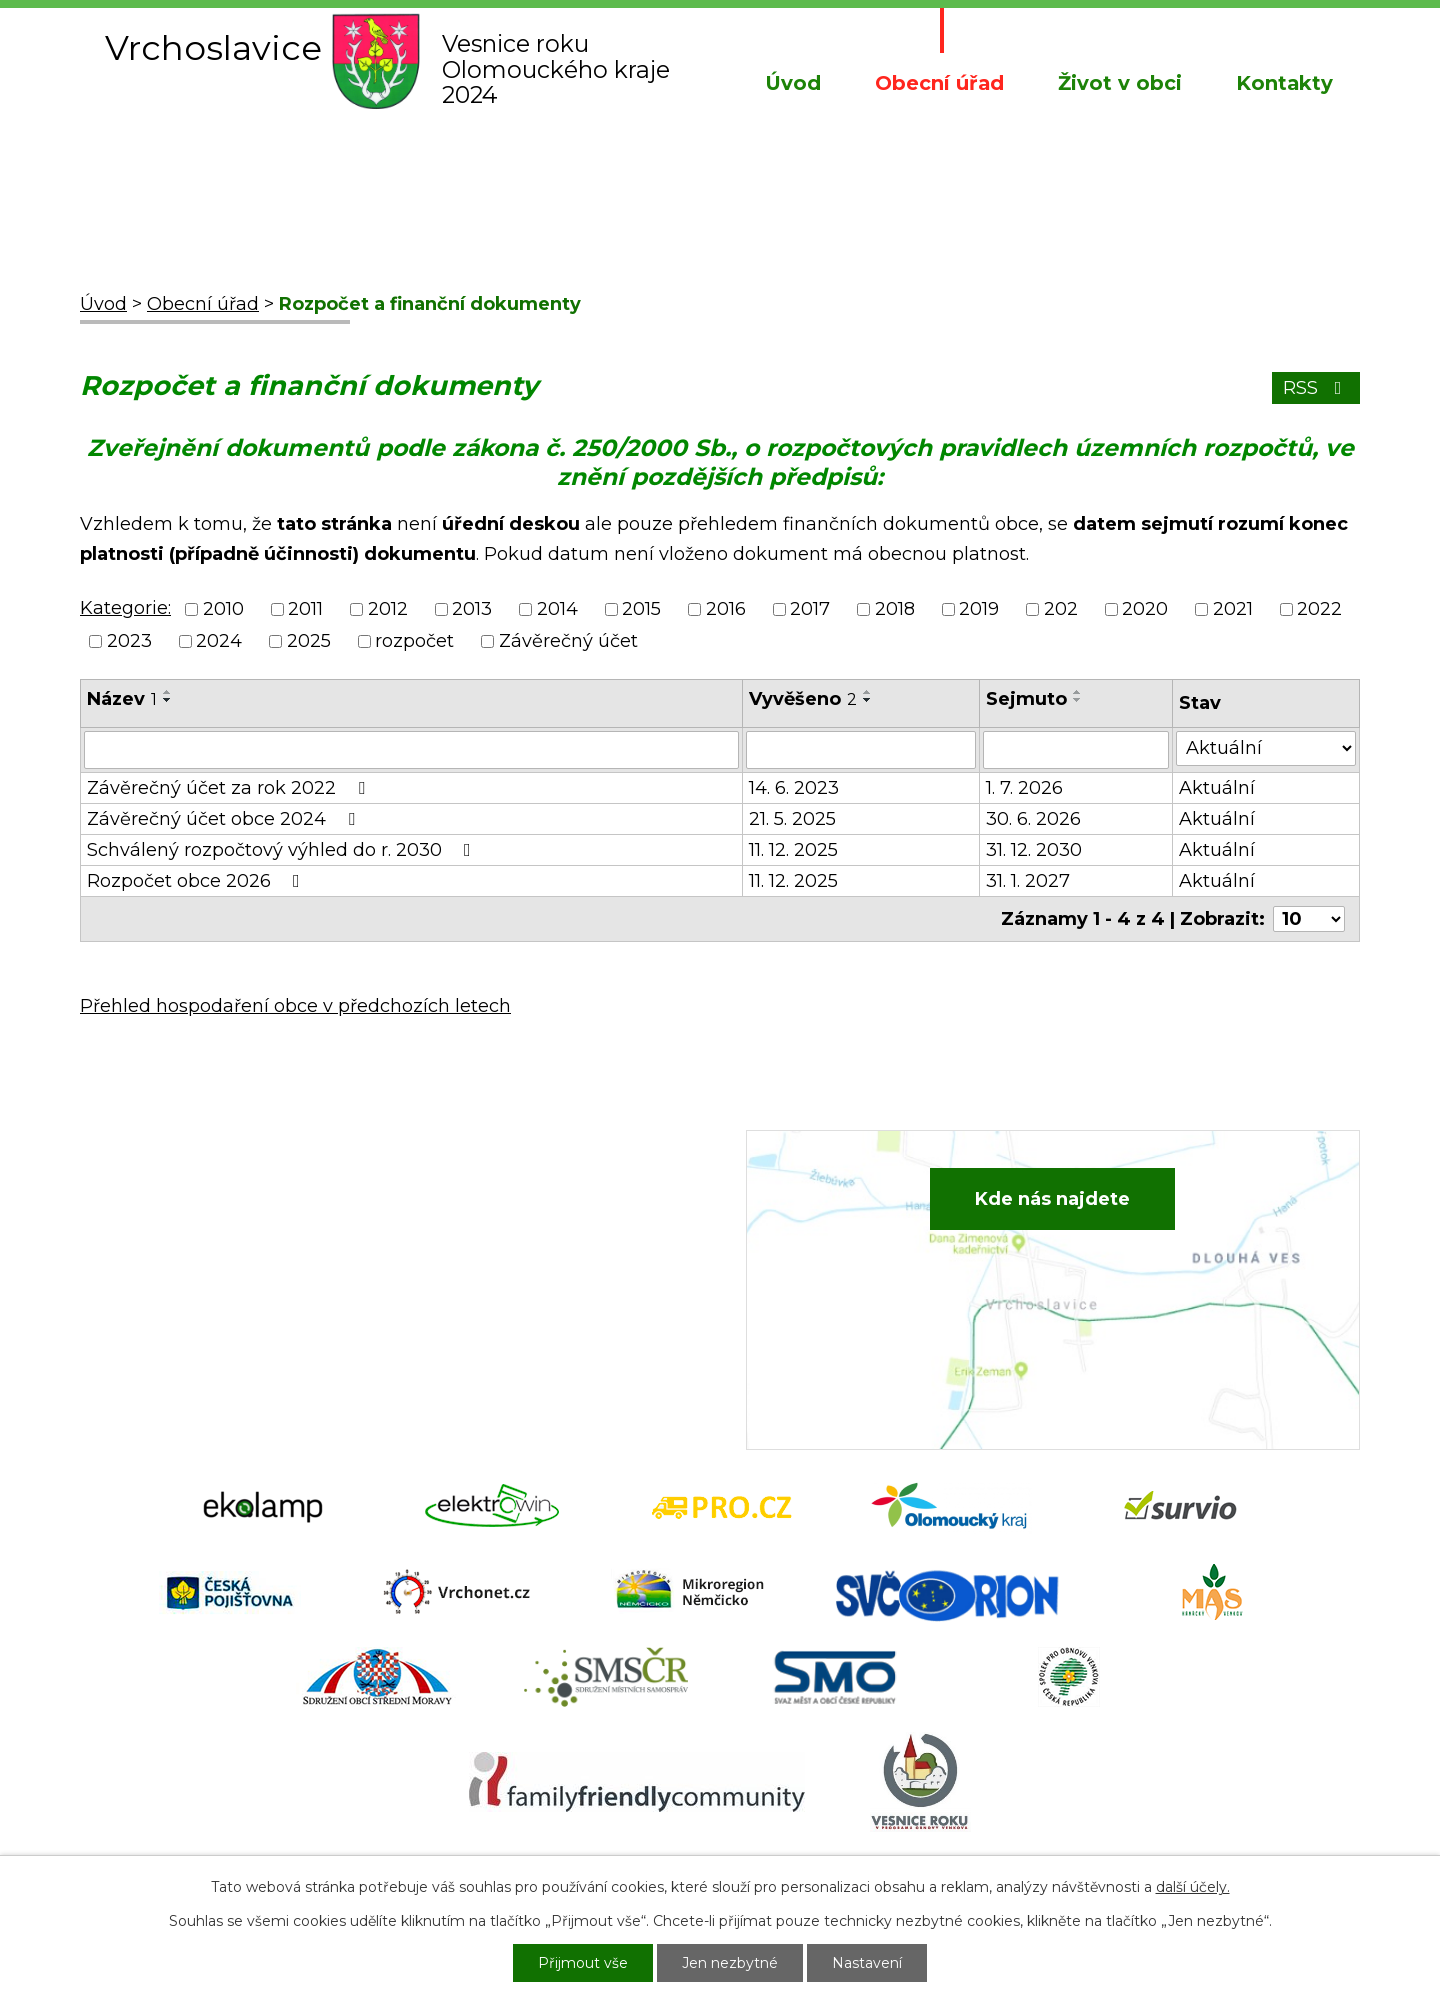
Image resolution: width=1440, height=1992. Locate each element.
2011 (305, 609)
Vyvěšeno (803, 699)
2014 (557, 609)
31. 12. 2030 (1034, 850)
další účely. (1193, 1887)
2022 (1319, 609)
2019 (979, 609)
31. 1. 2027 (1028, 881)
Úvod (793, 83)
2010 (223, 609)
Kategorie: (125, 608)
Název (122, 699)
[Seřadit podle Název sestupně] (168, 700)
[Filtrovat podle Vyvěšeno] (861, 750)
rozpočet (414, 641)
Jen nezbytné (730, 1963)
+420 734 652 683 (527, 1243)
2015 (641, 609)
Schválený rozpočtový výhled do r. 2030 (283, 850)
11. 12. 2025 (793, 850)
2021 (1233, 609)
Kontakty (1284, 83)
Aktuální (1217, 788)
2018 (895, 609)
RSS (1316, 388)
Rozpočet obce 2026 (197, 881)
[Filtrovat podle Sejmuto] (1076, 750)
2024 (219, 641)
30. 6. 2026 (1033, 819)
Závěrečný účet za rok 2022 (230, 788)
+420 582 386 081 (524, 1212)
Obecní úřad (939, 83)
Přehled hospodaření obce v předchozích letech (295, 1006)
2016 (726, 609)
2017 (810, 609)
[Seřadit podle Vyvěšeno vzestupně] (868, 692)
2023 (129, 641)
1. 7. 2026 (1024, 788)
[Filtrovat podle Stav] (1266, 748)
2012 (388, 609)
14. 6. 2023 (794, 788)
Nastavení (867, 1963)
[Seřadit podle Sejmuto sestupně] (1078, 700)
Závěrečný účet (568, 641)
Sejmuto (1026, 699)
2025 (309, 641)
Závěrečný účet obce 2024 (225, 819)
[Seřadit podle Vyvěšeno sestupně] (868, 700)
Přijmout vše (583, 1963)
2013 (472, 609)
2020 (1145, 609)
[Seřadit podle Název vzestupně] (168, 692)
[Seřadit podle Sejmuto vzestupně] (1078, 692)
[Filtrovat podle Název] (411, 750)
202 (1061, 609)
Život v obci (1120, 83)
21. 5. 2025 (792, 819)
